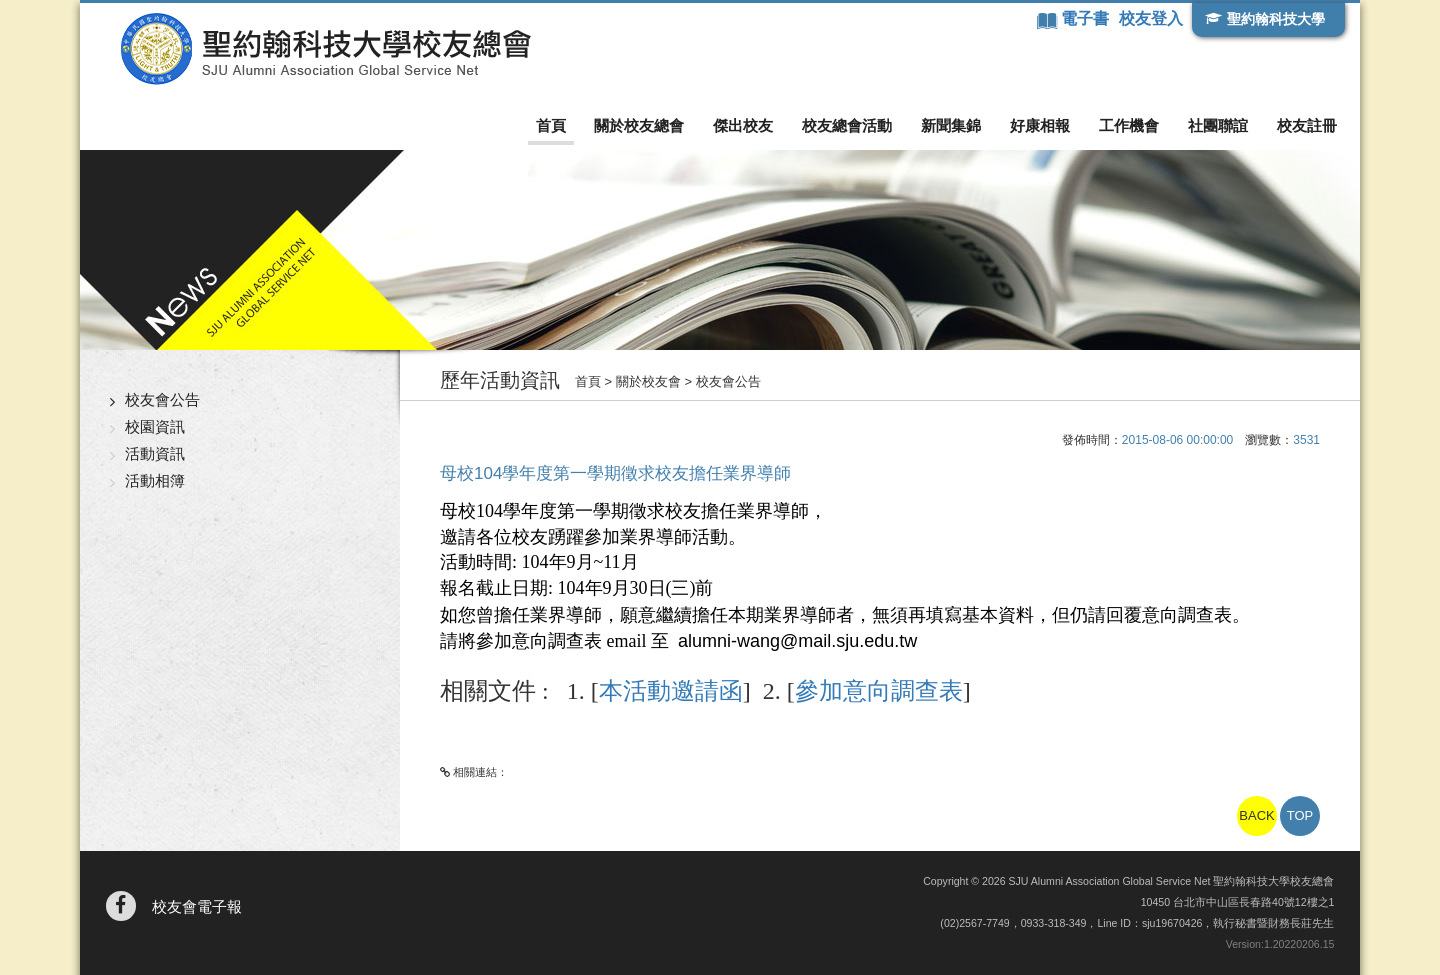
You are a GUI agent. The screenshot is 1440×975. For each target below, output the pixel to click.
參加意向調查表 (879, 691)
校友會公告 (162, 399)
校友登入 (1151, 18)
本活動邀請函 (671, 691)
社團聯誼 (1218, 125)
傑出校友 (743, 125)
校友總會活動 (847, 125)
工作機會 (1129, 125)
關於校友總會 (639, 125)
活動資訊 (155, 453)
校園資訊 (155, 426)
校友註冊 (1307, 125)
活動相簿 (155, 480)
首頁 (551, 125)
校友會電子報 (197, 906)
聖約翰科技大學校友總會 (325, 49)
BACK (1256, 815)
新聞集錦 (951, 125)
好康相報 (1040, 125)
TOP (1300, 815)
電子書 (1087, 18)
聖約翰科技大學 (1276, 19)
